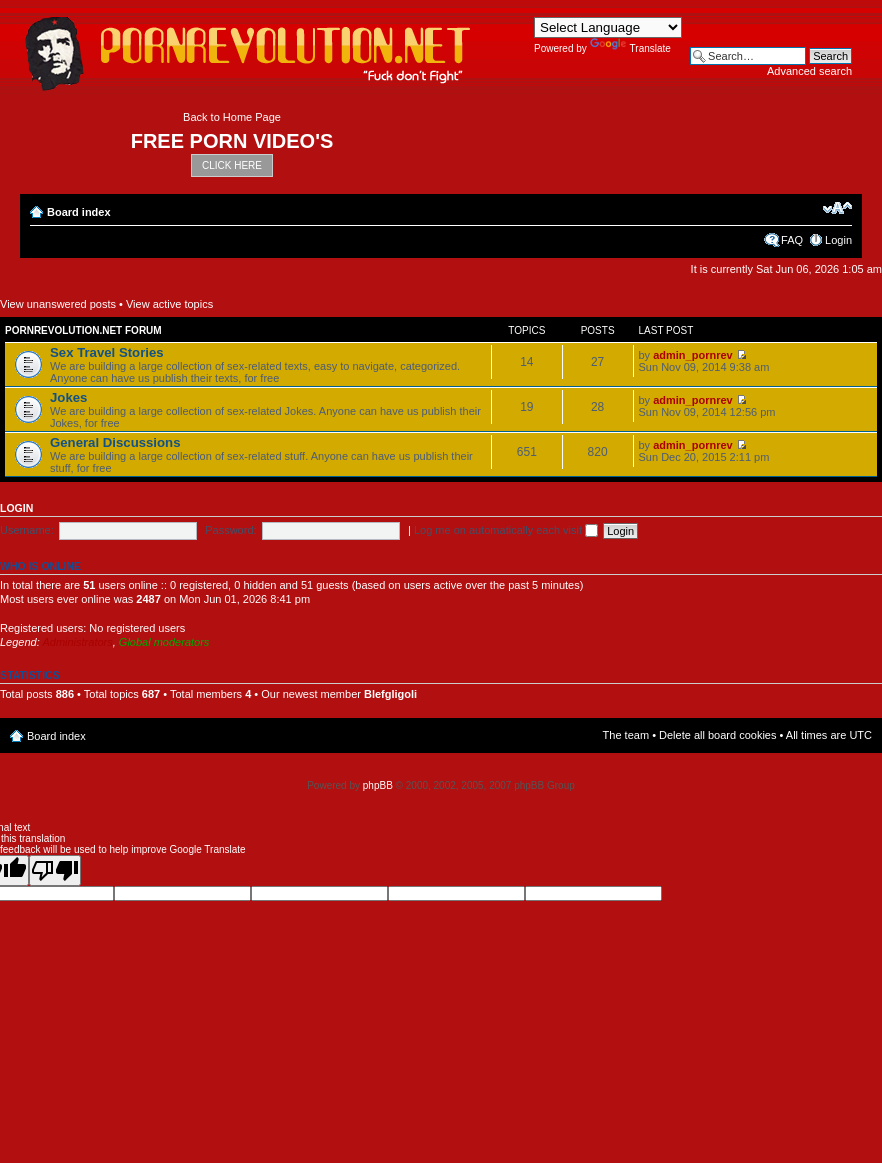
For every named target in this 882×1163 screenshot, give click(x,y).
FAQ (792, 240)
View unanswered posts (58, 304)
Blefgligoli (390, 694)
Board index (79, 212)
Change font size (837, 208)
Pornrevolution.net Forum (83, 330)
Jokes (68, 397)
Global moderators (164, 642)
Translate (630, 48)
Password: (230, 530)
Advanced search (809, 71)
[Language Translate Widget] (608, 27)
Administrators (77, 642)
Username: (27, 530)
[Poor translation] (55, 870)
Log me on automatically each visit (506, 530)
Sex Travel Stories (107, 352)
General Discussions (115, 442)
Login (838, 240)
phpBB (378, 785)
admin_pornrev (692, 355)
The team (626, 735)
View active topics (169, 304)
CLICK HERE (232, 165)
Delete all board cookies (717, 735)
